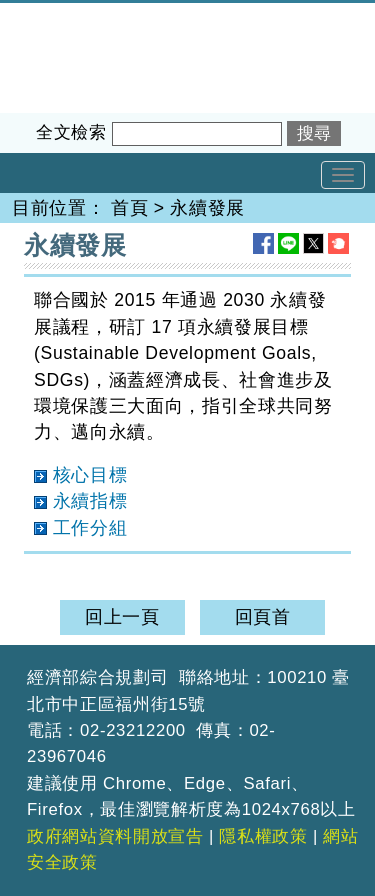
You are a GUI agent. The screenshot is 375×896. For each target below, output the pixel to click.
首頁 (129, 208)
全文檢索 (71, 132)
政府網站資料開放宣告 (115, 836)
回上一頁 (122, 617)
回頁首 (263, 617)
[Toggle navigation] (343, 175)
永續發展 (207, 208)
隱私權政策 (263, 836)
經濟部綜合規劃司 (74, 16)
